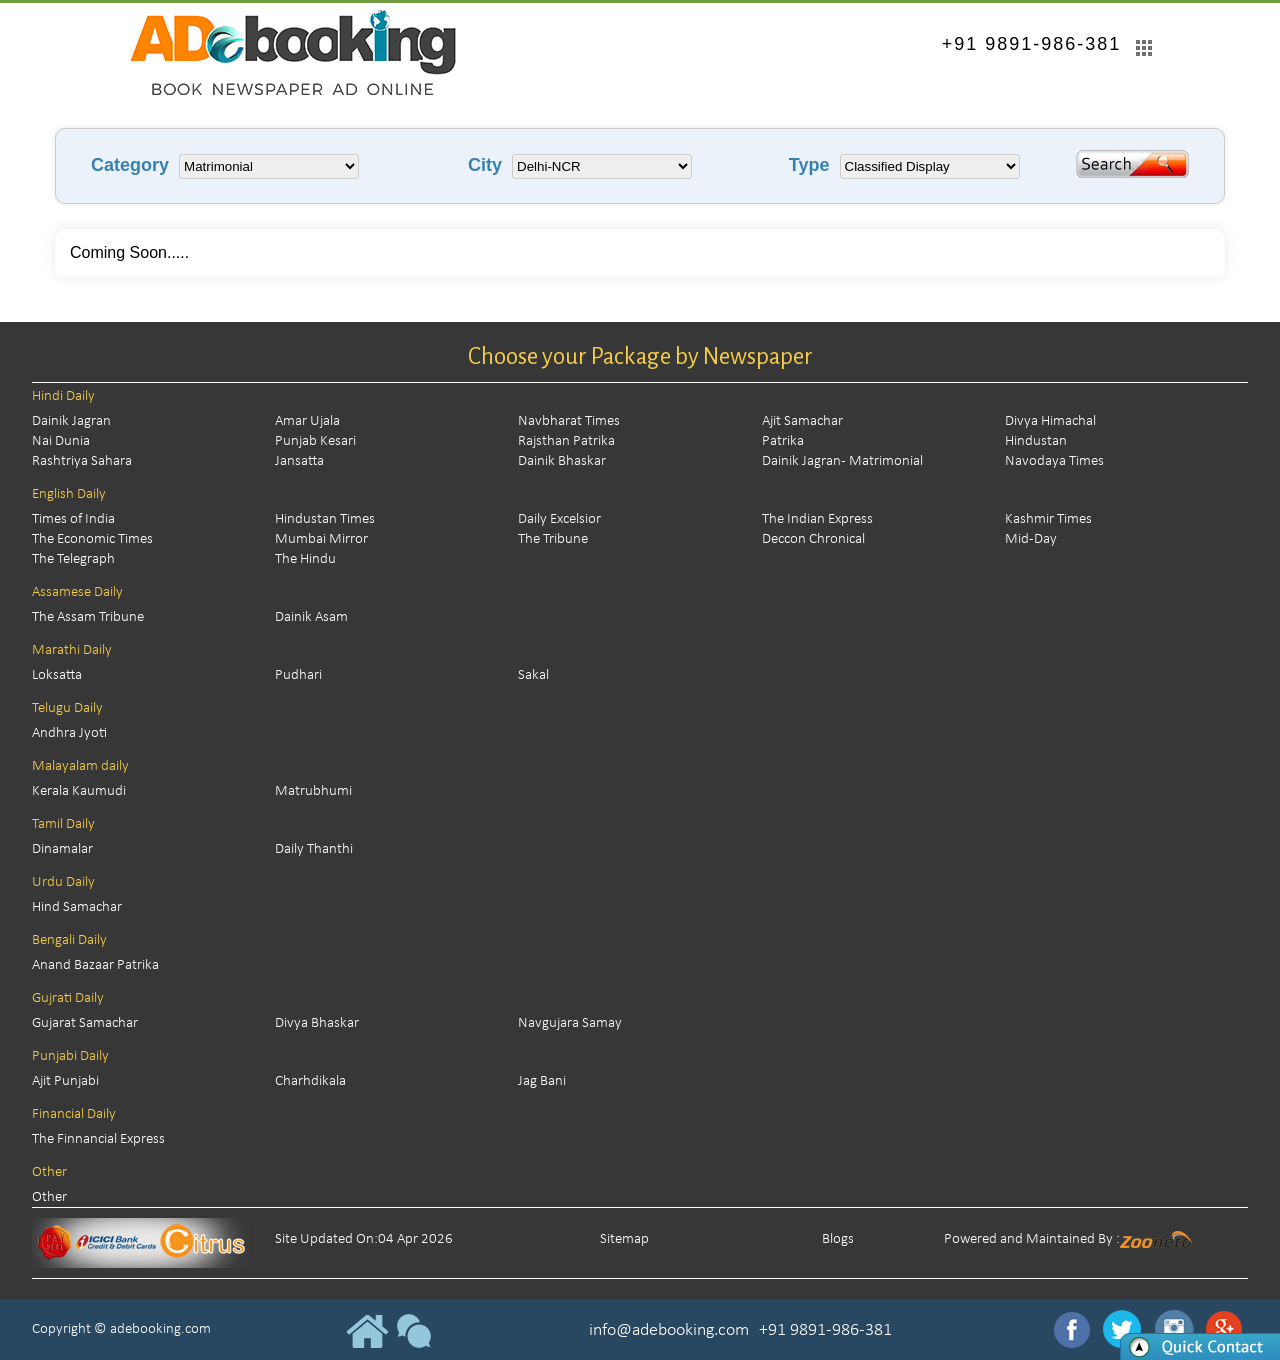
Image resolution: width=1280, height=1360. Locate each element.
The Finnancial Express (98, 1139)
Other (49, 1197)
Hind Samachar (77, 907)
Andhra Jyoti (69, 733)
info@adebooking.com (669, 1330)
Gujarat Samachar (85, 1023)
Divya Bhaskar (317, 1023)
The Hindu (305, 559)
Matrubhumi (313, 791)
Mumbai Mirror (321, 539)
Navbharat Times (569, 421)
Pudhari (298, 675)
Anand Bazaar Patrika (95, 965)
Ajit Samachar (802, 421)
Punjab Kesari (315, 441)
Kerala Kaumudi (79, 791)
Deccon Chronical (813, 539)
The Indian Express (817, 519)
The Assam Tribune (88, 617)
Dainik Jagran (71, 421)
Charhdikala (310, 1081)
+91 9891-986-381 (1032, 44)
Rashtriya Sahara (82, 461)
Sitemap (624, 1239)
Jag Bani (542, 1081)
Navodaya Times (1054, 461)
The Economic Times (92, 539)
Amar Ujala (307, 421)
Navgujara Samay (570, 1023)
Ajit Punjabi (65, 1081)
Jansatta (299, 461)
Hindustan (1036, 441)
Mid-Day (1031, 539)
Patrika (783, 441)
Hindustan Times (325, 519)
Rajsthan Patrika (566, 441)
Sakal (533, 675)
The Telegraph (73, 559)
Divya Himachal (1050, 421)
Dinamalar (62, 849)
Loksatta (57, 675)
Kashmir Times (1048, 519)
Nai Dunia (61, 441)
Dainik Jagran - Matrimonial (842, 461)
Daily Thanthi (314, 849)
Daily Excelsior (559, 519)
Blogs (838, 1239)
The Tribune (553, 539)
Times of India (73, 519)
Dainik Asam (311, 617)
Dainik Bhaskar (562, 461)
